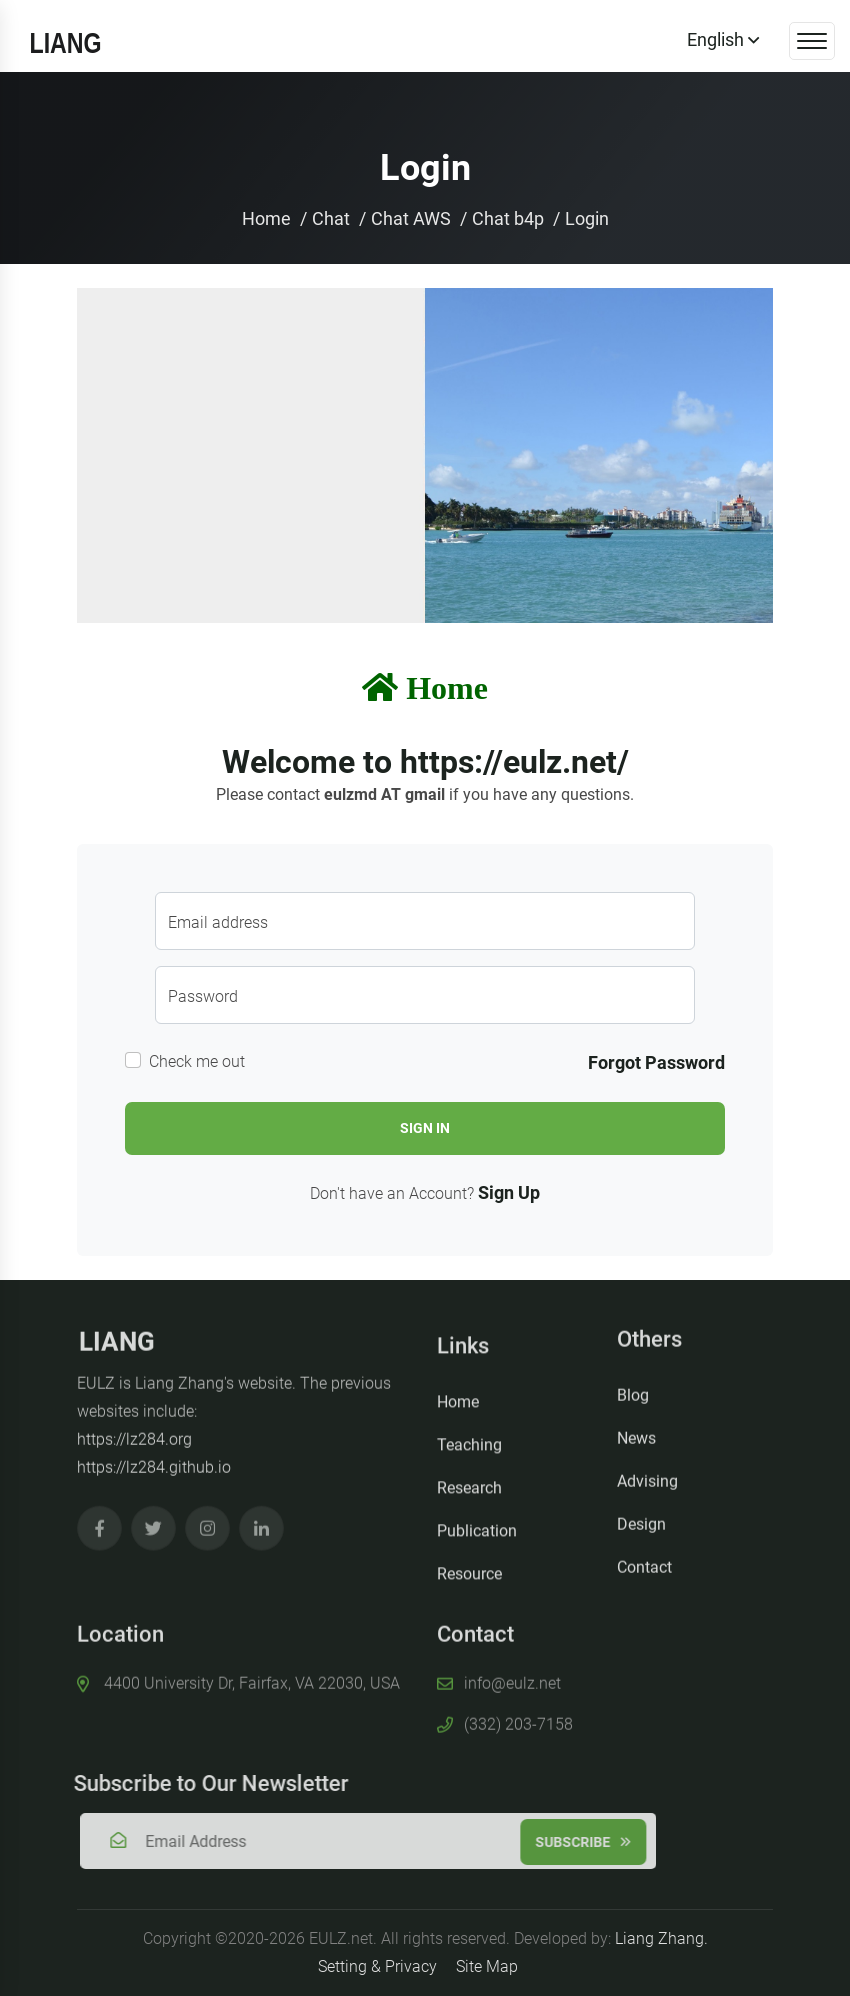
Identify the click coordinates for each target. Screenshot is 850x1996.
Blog (633, 1387)
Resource (469, 1580)
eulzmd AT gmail (384, 794)
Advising (647, 1473)
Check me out (197, 1061)
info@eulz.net (512, 1676)
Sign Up (509, 1192)
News (636, 1430)
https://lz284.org (134, 1432)
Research (469, 1494)
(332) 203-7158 (518, 1717)
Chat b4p (508, 218)
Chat (331, 218)
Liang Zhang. (661, 1938)
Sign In (425, 1128)
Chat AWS (411, 218)
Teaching (469, 1451)
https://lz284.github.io (154, 1460)
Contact (644, 1559)
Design (641, 1516)
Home (266, 218)
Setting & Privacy (377, 1966)
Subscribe (590, 1842)
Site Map (487, 1966)
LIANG (117, 1335)
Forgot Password (656, 1062)
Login (587, 218)
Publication (477, 1537)
